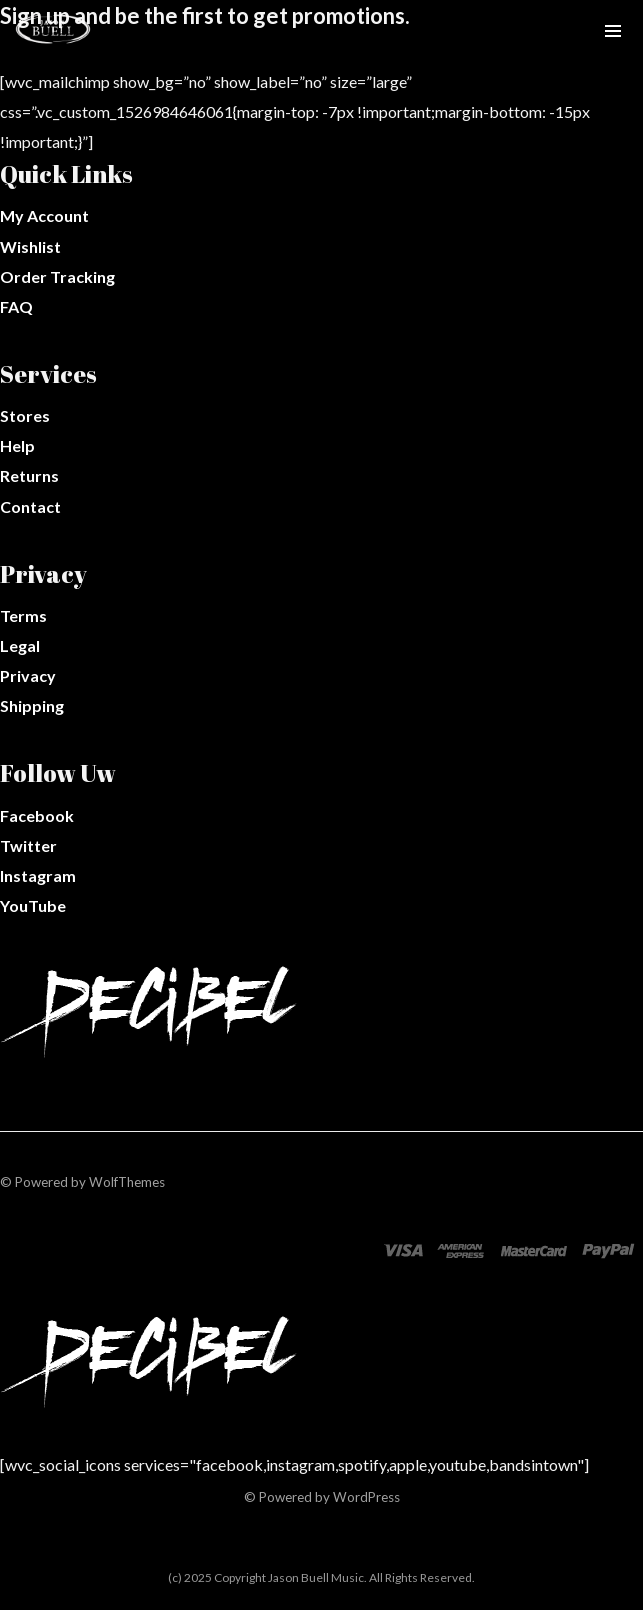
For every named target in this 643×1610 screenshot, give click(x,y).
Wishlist (30, 246)
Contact (30, 506)
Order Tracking (57, 276)
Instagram (38, 875)
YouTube (33, 905)
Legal (20, 645)
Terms (23, 615)
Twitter (28, 845)
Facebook (37, 815)
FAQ (16, 306)
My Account (44, 215)
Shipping (32, 705)
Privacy (28, 675)
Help (17, 445)
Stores (25, 415)
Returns (29, 475)
